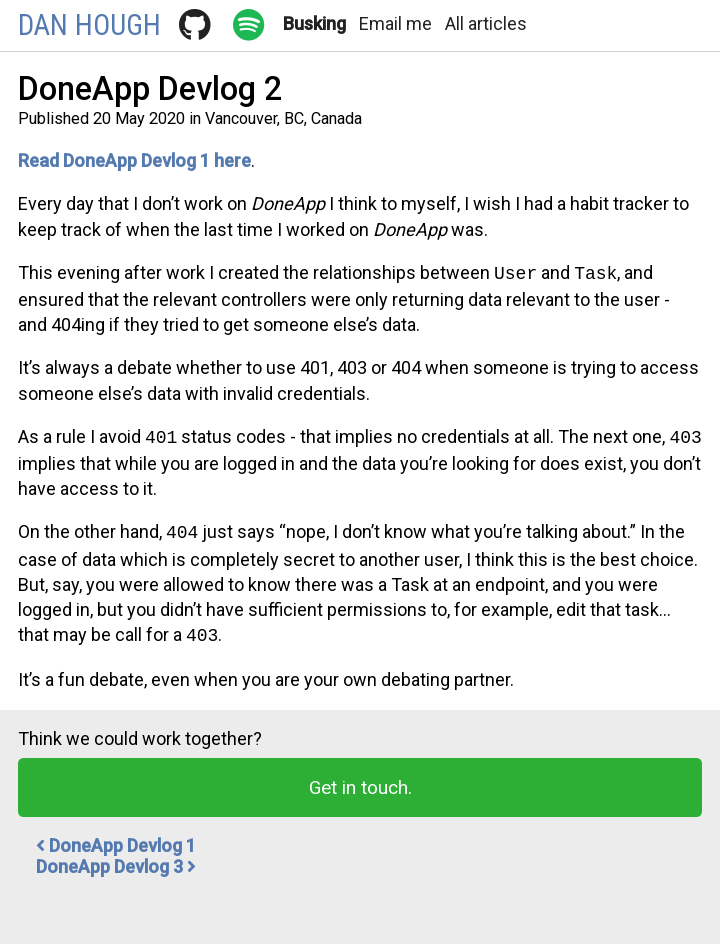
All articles (486, 23)
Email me (395, 23)
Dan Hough (89, 25)
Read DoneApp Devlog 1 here (134, 160)
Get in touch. (360, 779)
